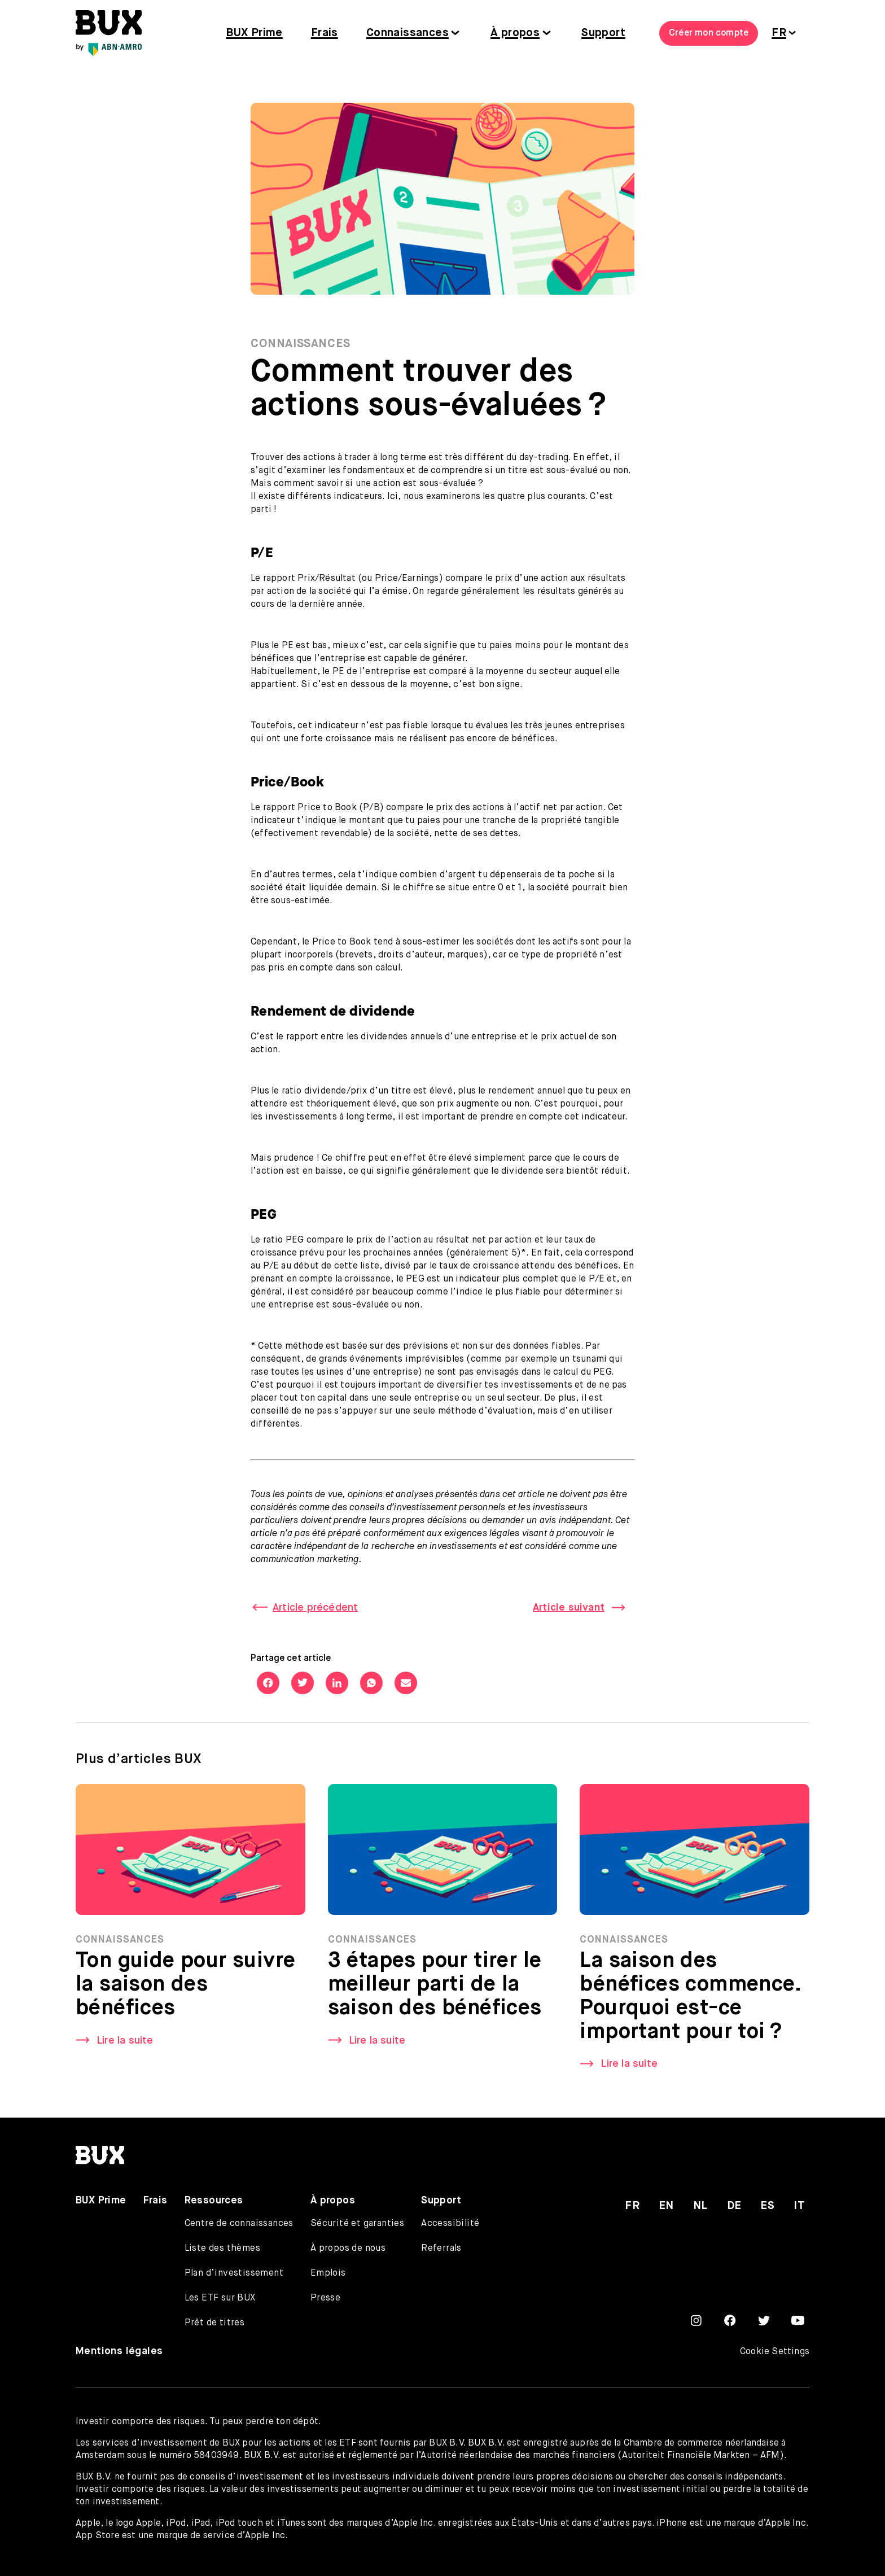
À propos (515, 33)
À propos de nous (347, 2248)
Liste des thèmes (222, 2248)
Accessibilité (450, 2223)
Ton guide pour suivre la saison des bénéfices (185, 1988)
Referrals (441, 2248)
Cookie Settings (774, 2351)
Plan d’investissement (234, 2273)
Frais (324, 33)
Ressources (214, 2200)
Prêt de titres (215, 2323)
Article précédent (315, 1608)
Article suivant (568, 1608)
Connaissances (407, 33)
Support (603, 33)
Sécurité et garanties (357, 2223)
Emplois (328, 2273)
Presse (325, 2298)
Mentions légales (119, 2351)
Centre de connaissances (239, 2223)
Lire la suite (125, 2044)
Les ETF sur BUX (220, 2298)
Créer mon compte (708, 33)
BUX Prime (254, 33)
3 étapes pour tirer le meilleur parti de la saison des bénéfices (435, 1988)
